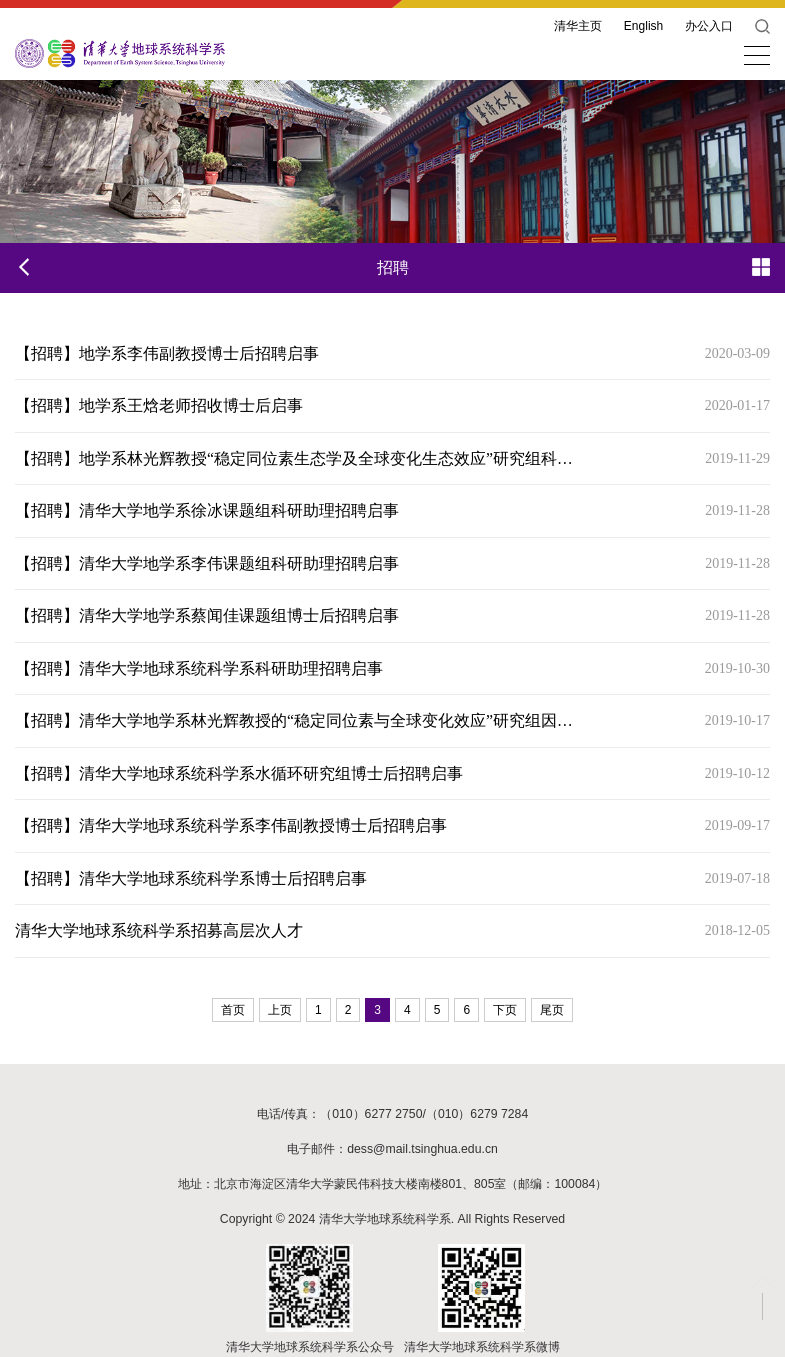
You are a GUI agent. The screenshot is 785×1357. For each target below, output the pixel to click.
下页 (505, 1010)
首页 (233, 1010)
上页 (280, 1010)
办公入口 (709, 26)
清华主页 (578, 26)
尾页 (552, 1010)
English (643, 26)
